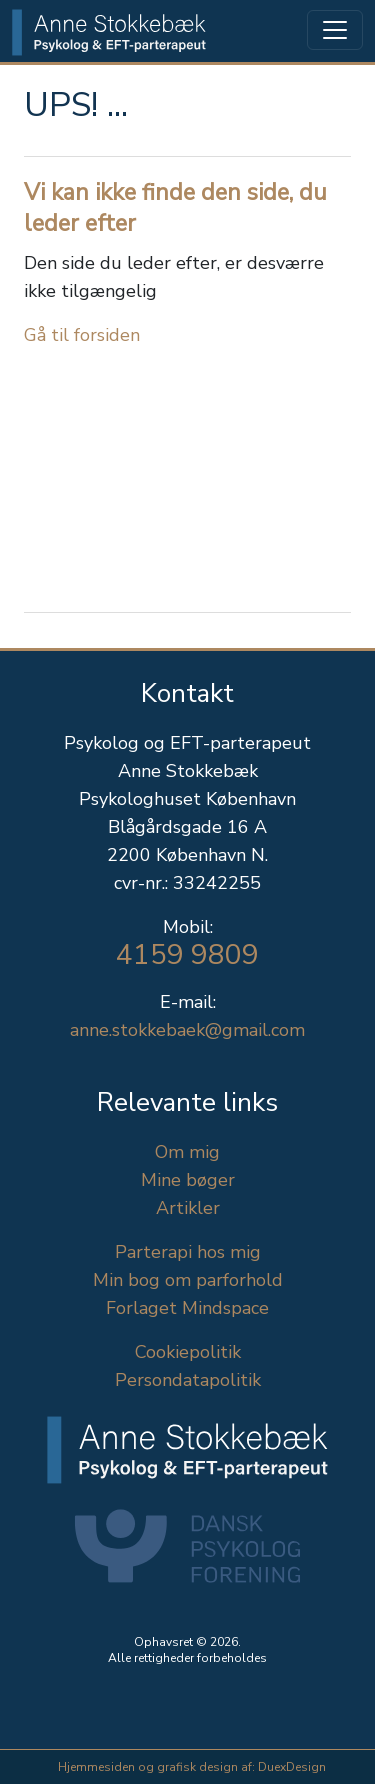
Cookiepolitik (188, 1352)
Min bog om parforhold (188, 1280)
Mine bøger (188, 1180)
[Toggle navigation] (335, 30)
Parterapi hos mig (188, 1252)
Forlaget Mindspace (187, 1308)
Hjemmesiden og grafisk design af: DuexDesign (192, 1767)
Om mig (187, 1152)
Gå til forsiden (82, 335)
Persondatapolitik (188, 1380)
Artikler (188, 1208)
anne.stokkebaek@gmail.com (187, 1030)
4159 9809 (187, 955)
